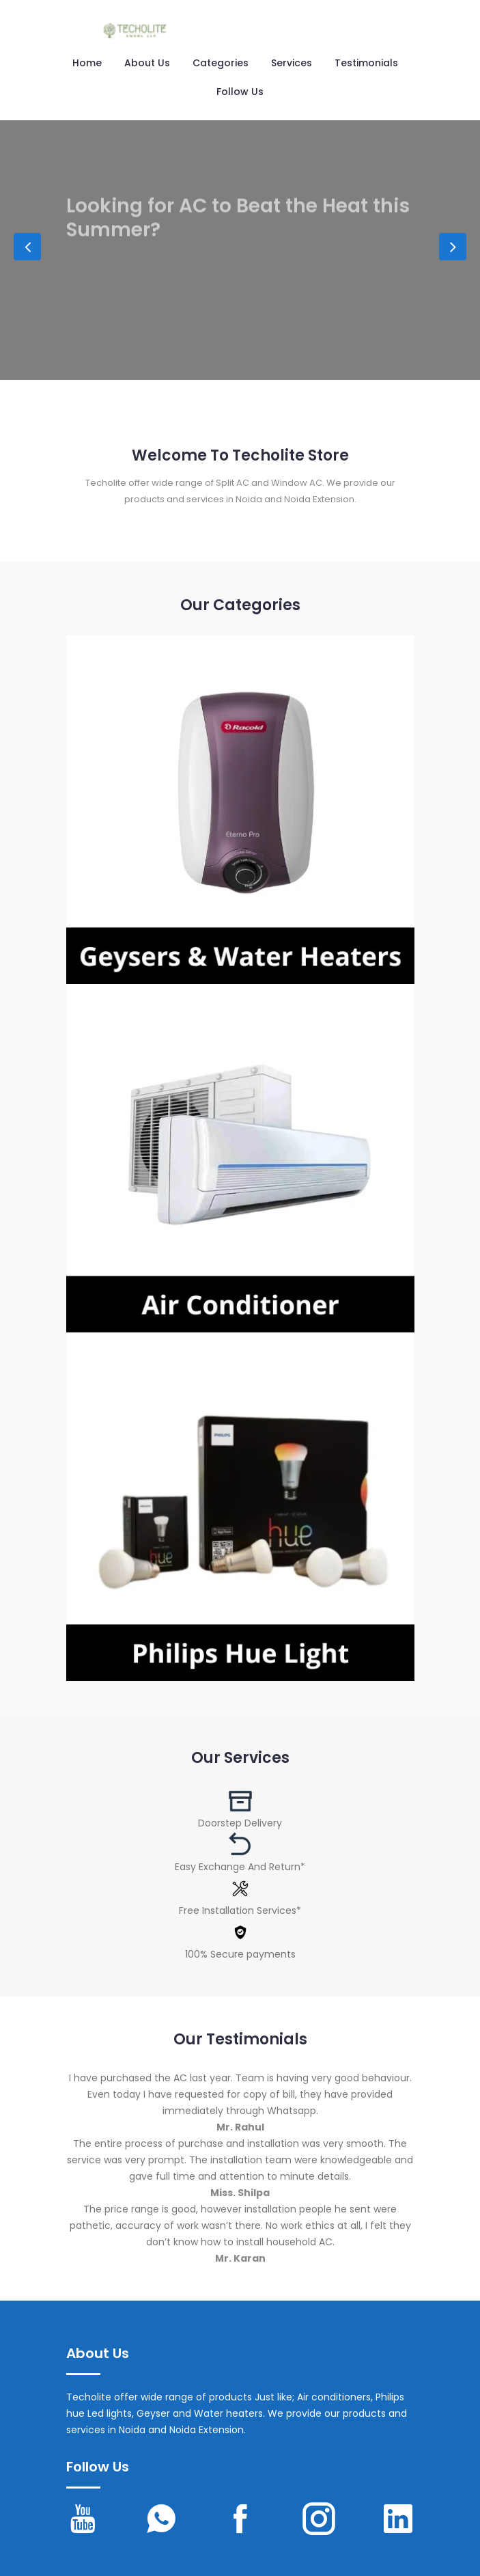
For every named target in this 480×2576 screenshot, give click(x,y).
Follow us (240, 91)
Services (291, 63)
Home (87, 63)
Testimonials (366, 63)
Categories (221, 63)
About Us (147, 63)
